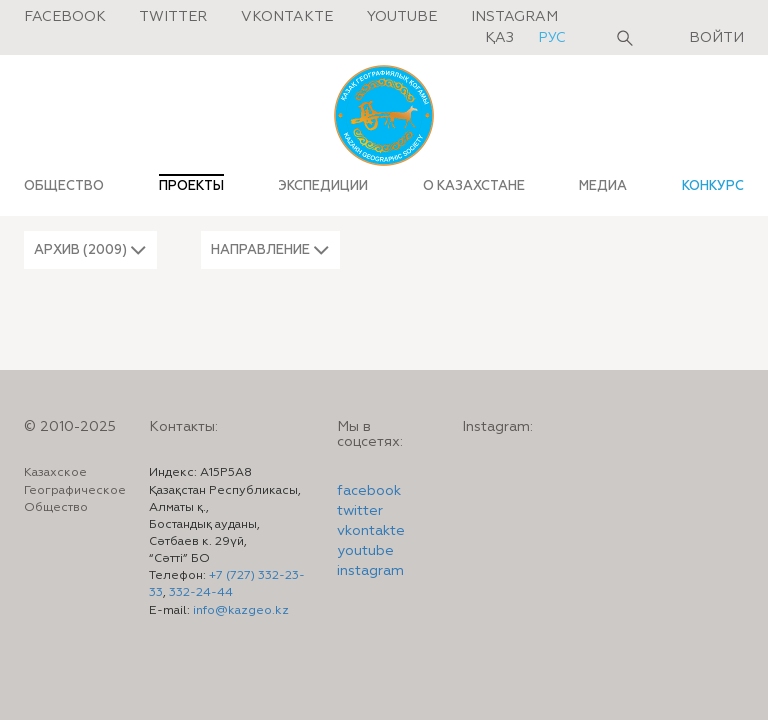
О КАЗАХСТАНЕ (474, 186)
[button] (90, 250)
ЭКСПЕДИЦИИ (323, 186)
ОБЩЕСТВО (64, 186)
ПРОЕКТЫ (191, 186)
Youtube (402, 17)
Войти (716, 38)
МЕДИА (603, 186)
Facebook (65, 17)
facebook (369, 491)
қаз (501, 38)
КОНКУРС (713, 186)
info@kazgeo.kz (241, 611)
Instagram (514, 17)
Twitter (173, 17)
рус (552, 38)
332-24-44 (201, 593)
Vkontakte (287, 17)
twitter (360, 511)
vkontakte (371, 531)
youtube (365, 551)
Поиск (625, 38)
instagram (370, 571)
